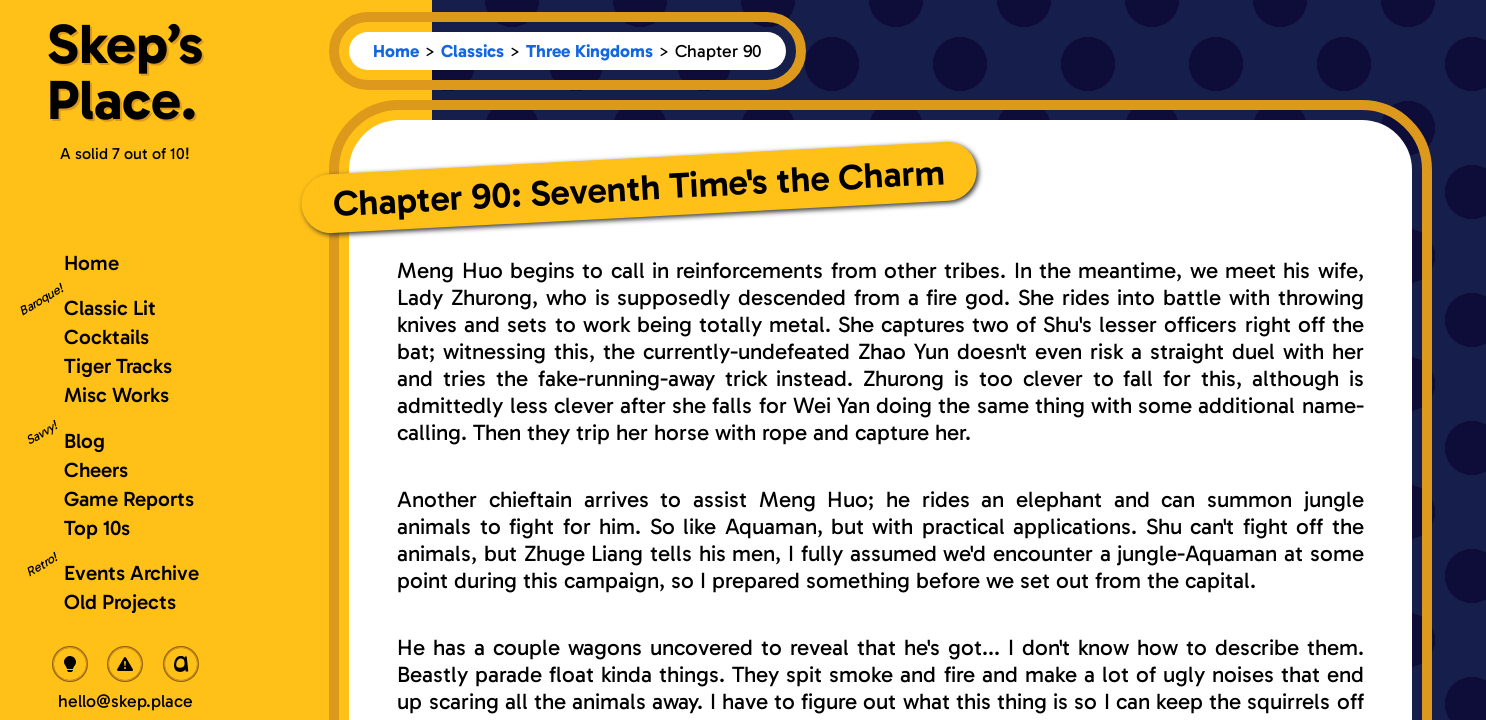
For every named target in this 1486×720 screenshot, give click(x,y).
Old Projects (120, 601)
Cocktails (106, 336)
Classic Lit (110, 307)
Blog (84, 440)
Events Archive (131, 572)
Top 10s (97, 527)
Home (396, 51)
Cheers (96, 469)
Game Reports (129, 498)
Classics (472, 51)
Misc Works (116, 394)
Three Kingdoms (589, 51)
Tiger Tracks (118, 365)
